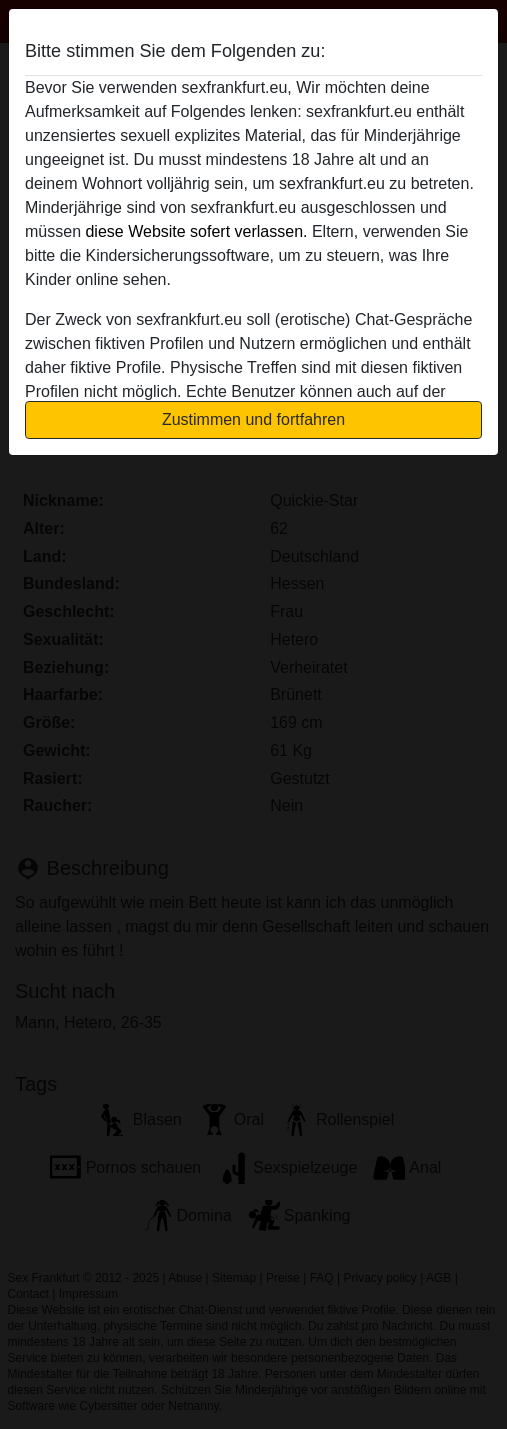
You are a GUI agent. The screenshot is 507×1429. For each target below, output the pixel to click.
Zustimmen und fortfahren (253, 419)
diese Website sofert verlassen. (196, 231)
